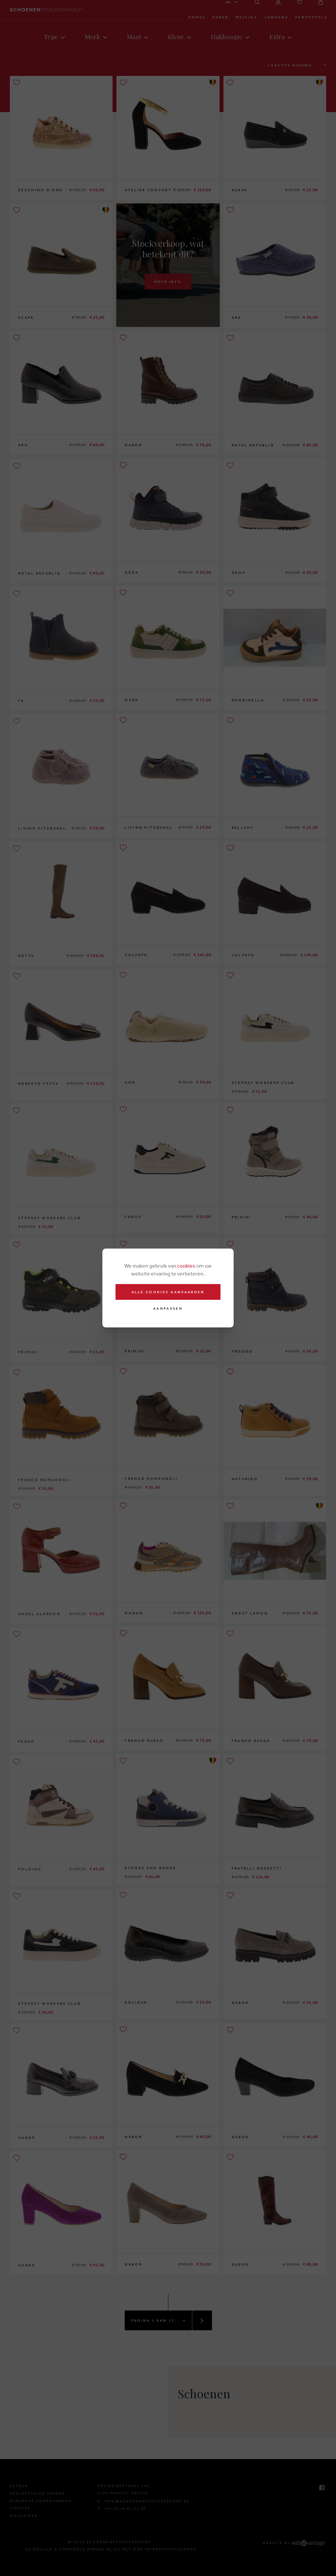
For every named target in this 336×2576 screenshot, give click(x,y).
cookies (186, 1265)
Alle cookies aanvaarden (168, 1292)
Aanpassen (168, 1308)
